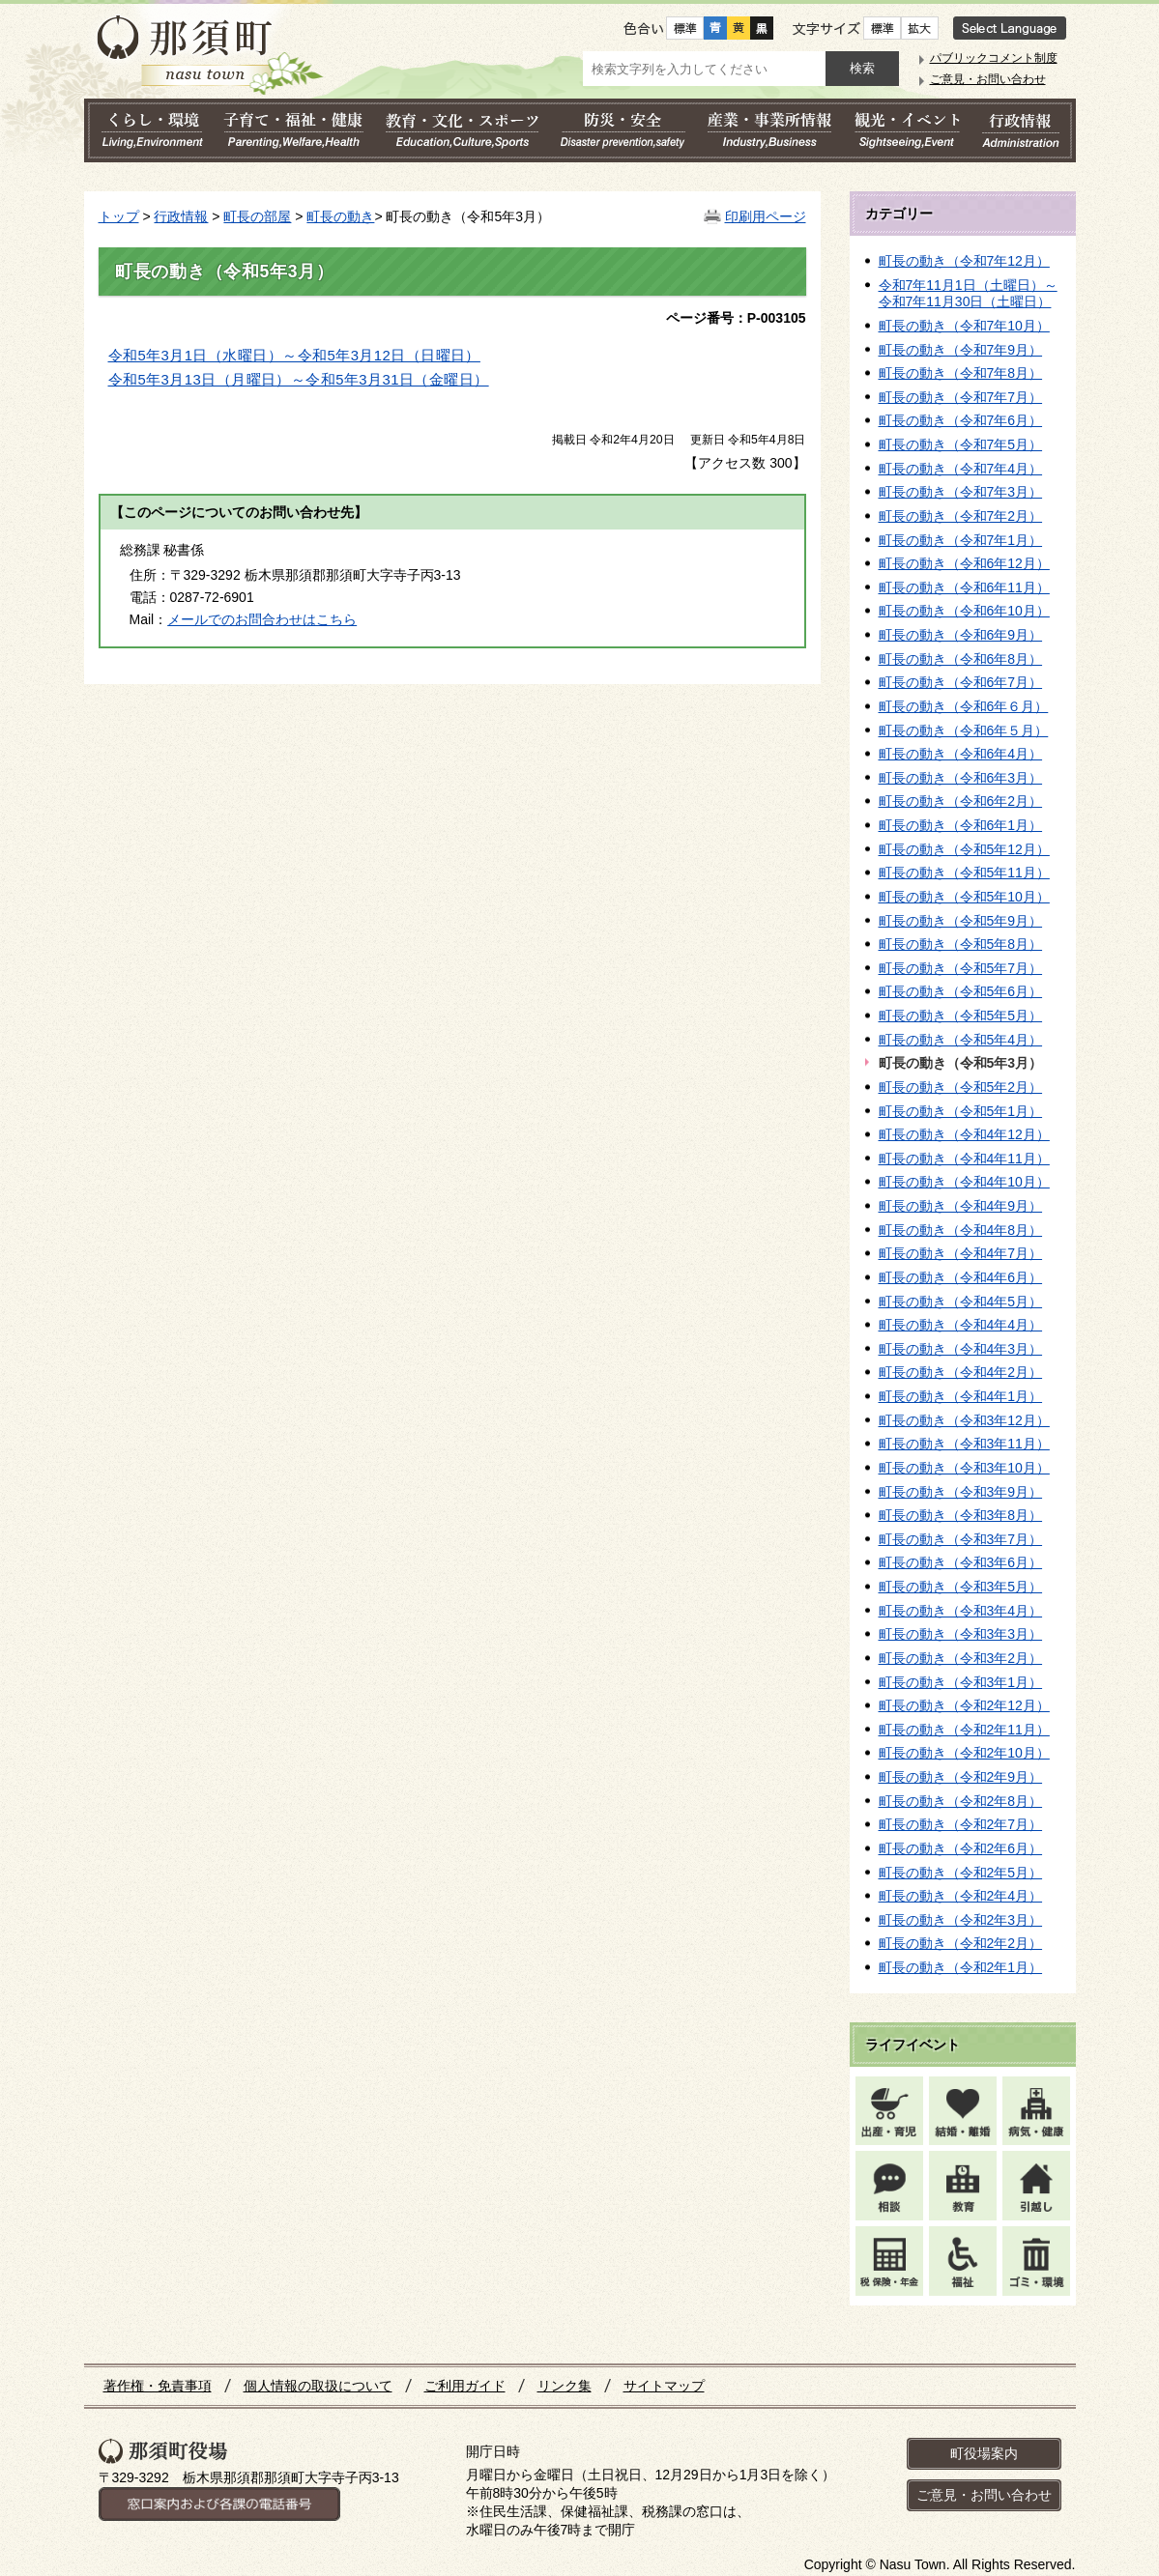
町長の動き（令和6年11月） (964, 587)
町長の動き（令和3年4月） (961, 1610)
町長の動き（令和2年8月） (961, 1801)
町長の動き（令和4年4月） (961, 1324)
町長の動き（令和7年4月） (961, 468)
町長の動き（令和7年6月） (961, 420)
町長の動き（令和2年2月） (961, 1943)
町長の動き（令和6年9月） (961, 635)
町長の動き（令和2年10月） (964, 1752)
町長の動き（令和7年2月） (961, 516)
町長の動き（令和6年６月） (964, 706)
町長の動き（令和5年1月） (961, 1111)
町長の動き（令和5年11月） (964, 872)
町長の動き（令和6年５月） (964, 730)
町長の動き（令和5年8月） (961, 944)
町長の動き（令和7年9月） (961, 350)
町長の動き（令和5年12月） (964, 849)
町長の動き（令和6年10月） (964, 610)
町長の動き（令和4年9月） (961, 1206)
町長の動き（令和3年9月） (961, 1492)
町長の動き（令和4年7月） (961, 1253)
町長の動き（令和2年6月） (961, 1848)
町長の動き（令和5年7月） (961, 968)
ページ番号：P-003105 (736, 318)
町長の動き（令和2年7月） (961, 1824)
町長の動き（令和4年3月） (961, 1349)
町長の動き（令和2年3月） (961, 1920)
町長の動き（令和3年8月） (961, 1515)
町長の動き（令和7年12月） (964, 261)
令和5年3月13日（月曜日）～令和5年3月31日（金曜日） (298, 379)
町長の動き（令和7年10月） (964, 325)
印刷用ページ (765, 216)
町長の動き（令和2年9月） (961, 1777)
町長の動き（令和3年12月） (964, 1420)
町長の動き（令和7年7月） (961, 397)
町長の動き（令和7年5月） (961, 444)
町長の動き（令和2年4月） (961, 1895)
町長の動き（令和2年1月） (961, 1967)
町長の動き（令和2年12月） (964, 1705)
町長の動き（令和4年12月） (964, 1134)
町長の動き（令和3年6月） (961, 1562)
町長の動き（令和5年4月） (961, 1039)
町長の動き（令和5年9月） (961, 921)
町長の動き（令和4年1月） (961, 1396)
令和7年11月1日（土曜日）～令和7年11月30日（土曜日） (968, 293)
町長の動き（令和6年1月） (961, 825)
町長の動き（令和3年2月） (961, 1658)
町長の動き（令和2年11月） (964, 1729)
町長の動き (340, 216)
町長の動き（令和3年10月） (964, 1467)
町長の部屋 (257, 216)
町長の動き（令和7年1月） (961, 540)
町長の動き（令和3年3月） (961, 1634)
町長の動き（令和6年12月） (964, 563)
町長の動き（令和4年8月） (961, 1230)
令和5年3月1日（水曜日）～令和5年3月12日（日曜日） (294, 355)
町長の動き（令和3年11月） (964, 1443)
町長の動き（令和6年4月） (961, 753)
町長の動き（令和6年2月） (961, 801)
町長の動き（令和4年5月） (961, 1301)
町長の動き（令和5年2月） (961, 1087)
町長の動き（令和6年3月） (961, 778)
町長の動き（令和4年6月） (961, 1277)
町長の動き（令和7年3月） (961, 492)
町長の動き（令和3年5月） (961, 1586)
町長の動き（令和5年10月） (964, 896)
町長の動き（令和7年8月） (961, 373)
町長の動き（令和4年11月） (964, 1158)
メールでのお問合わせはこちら (262, 619)
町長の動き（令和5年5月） (961, 1015)
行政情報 (181, 216)
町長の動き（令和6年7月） (961, 682)
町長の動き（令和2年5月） (961, 1872)
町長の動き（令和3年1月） (961, 1682)
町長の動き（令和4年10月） (964, 1181)
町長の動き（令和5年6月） (961, 991)
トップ (119, 216)
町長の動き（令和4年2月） (961, 1372)
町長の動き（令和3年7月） (961, 1539)
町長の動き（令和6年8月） (961, 659)
